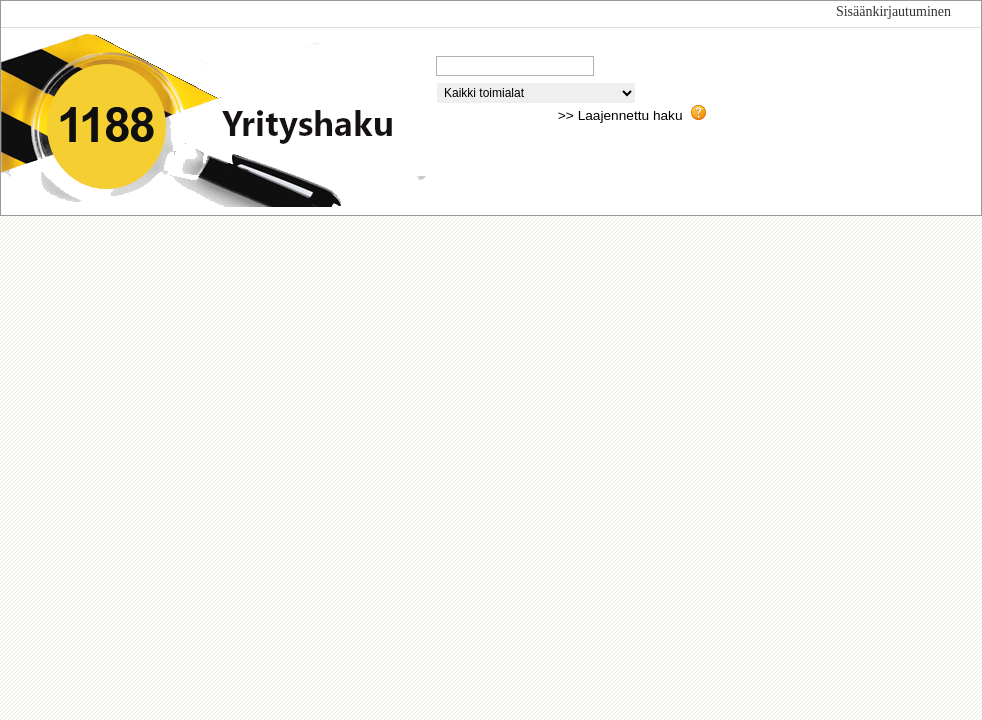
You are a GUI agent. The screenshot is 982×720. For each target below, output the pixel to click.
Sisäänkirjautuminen (893, 11)
